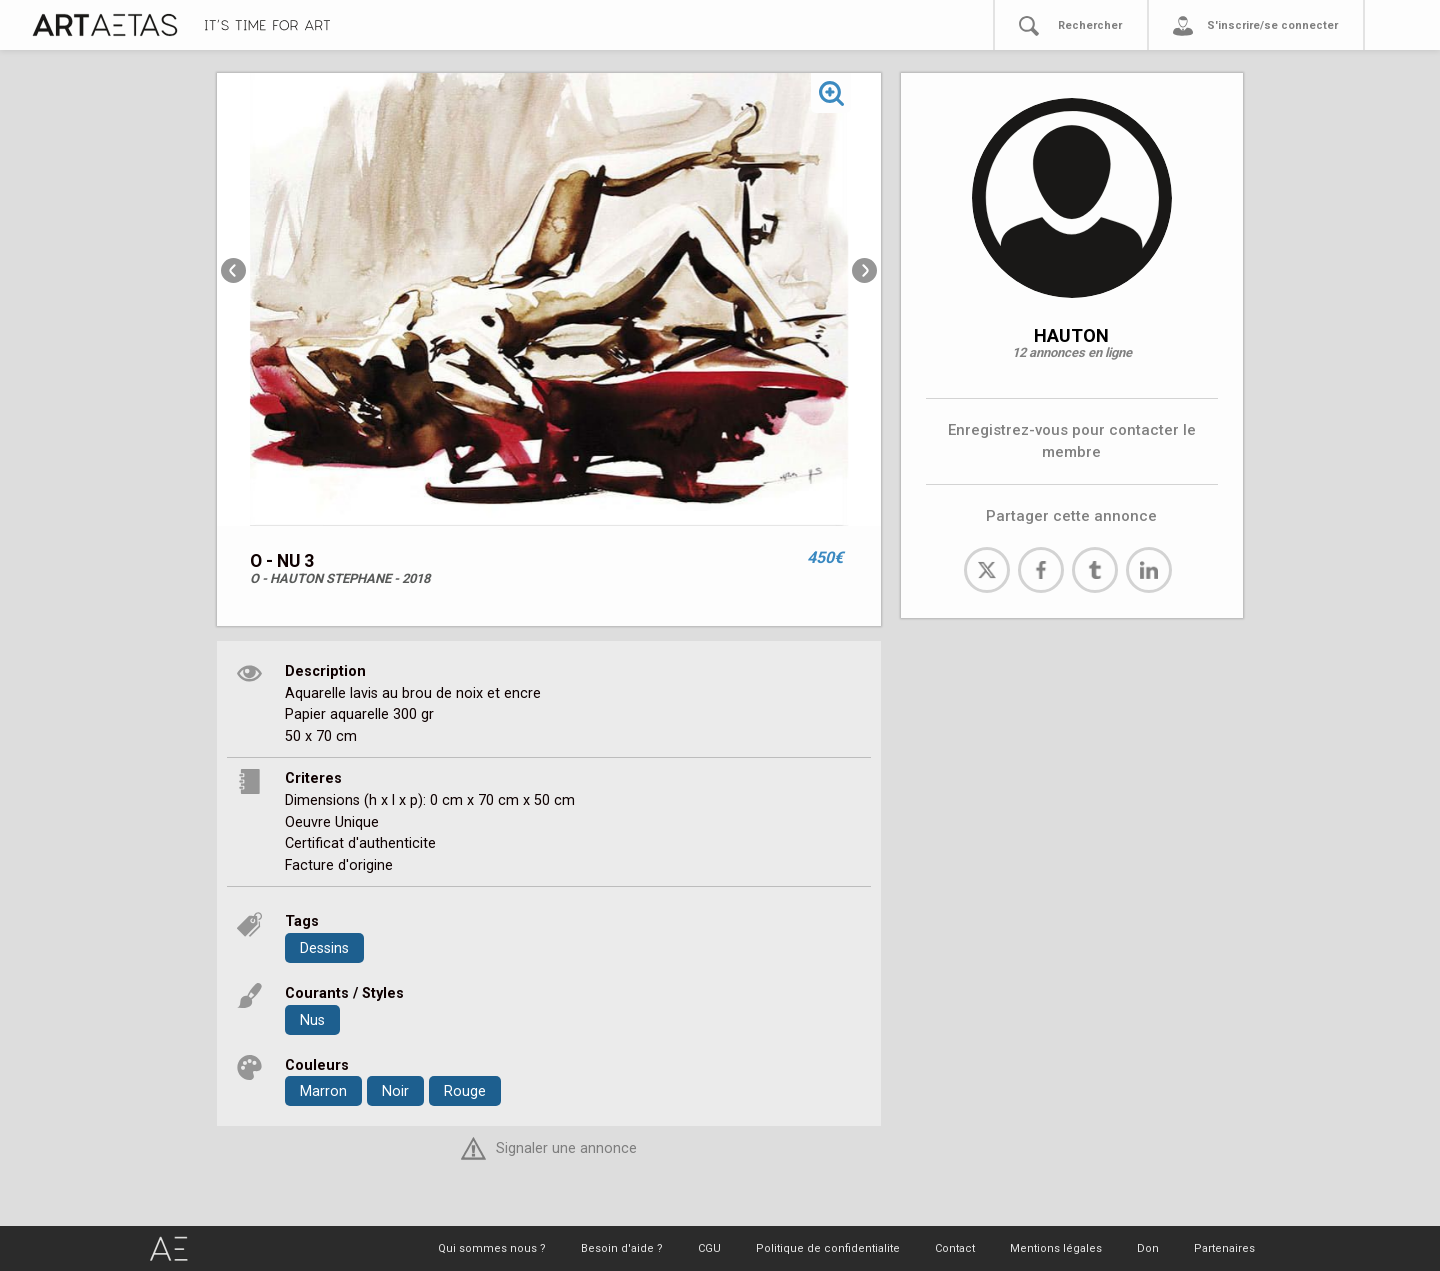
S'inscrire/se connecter (1272, 25)
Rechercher (1090, 25)
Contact (955, 1248)
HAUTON (1071, 335)
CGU (709, 1248)
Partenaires (1224, 1248)
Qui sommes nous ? (492, 1248)
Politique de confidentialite (828, 1248)
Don (1148, 1248)
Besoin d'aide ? (622, 1248)
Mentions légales (1056, 1248)
